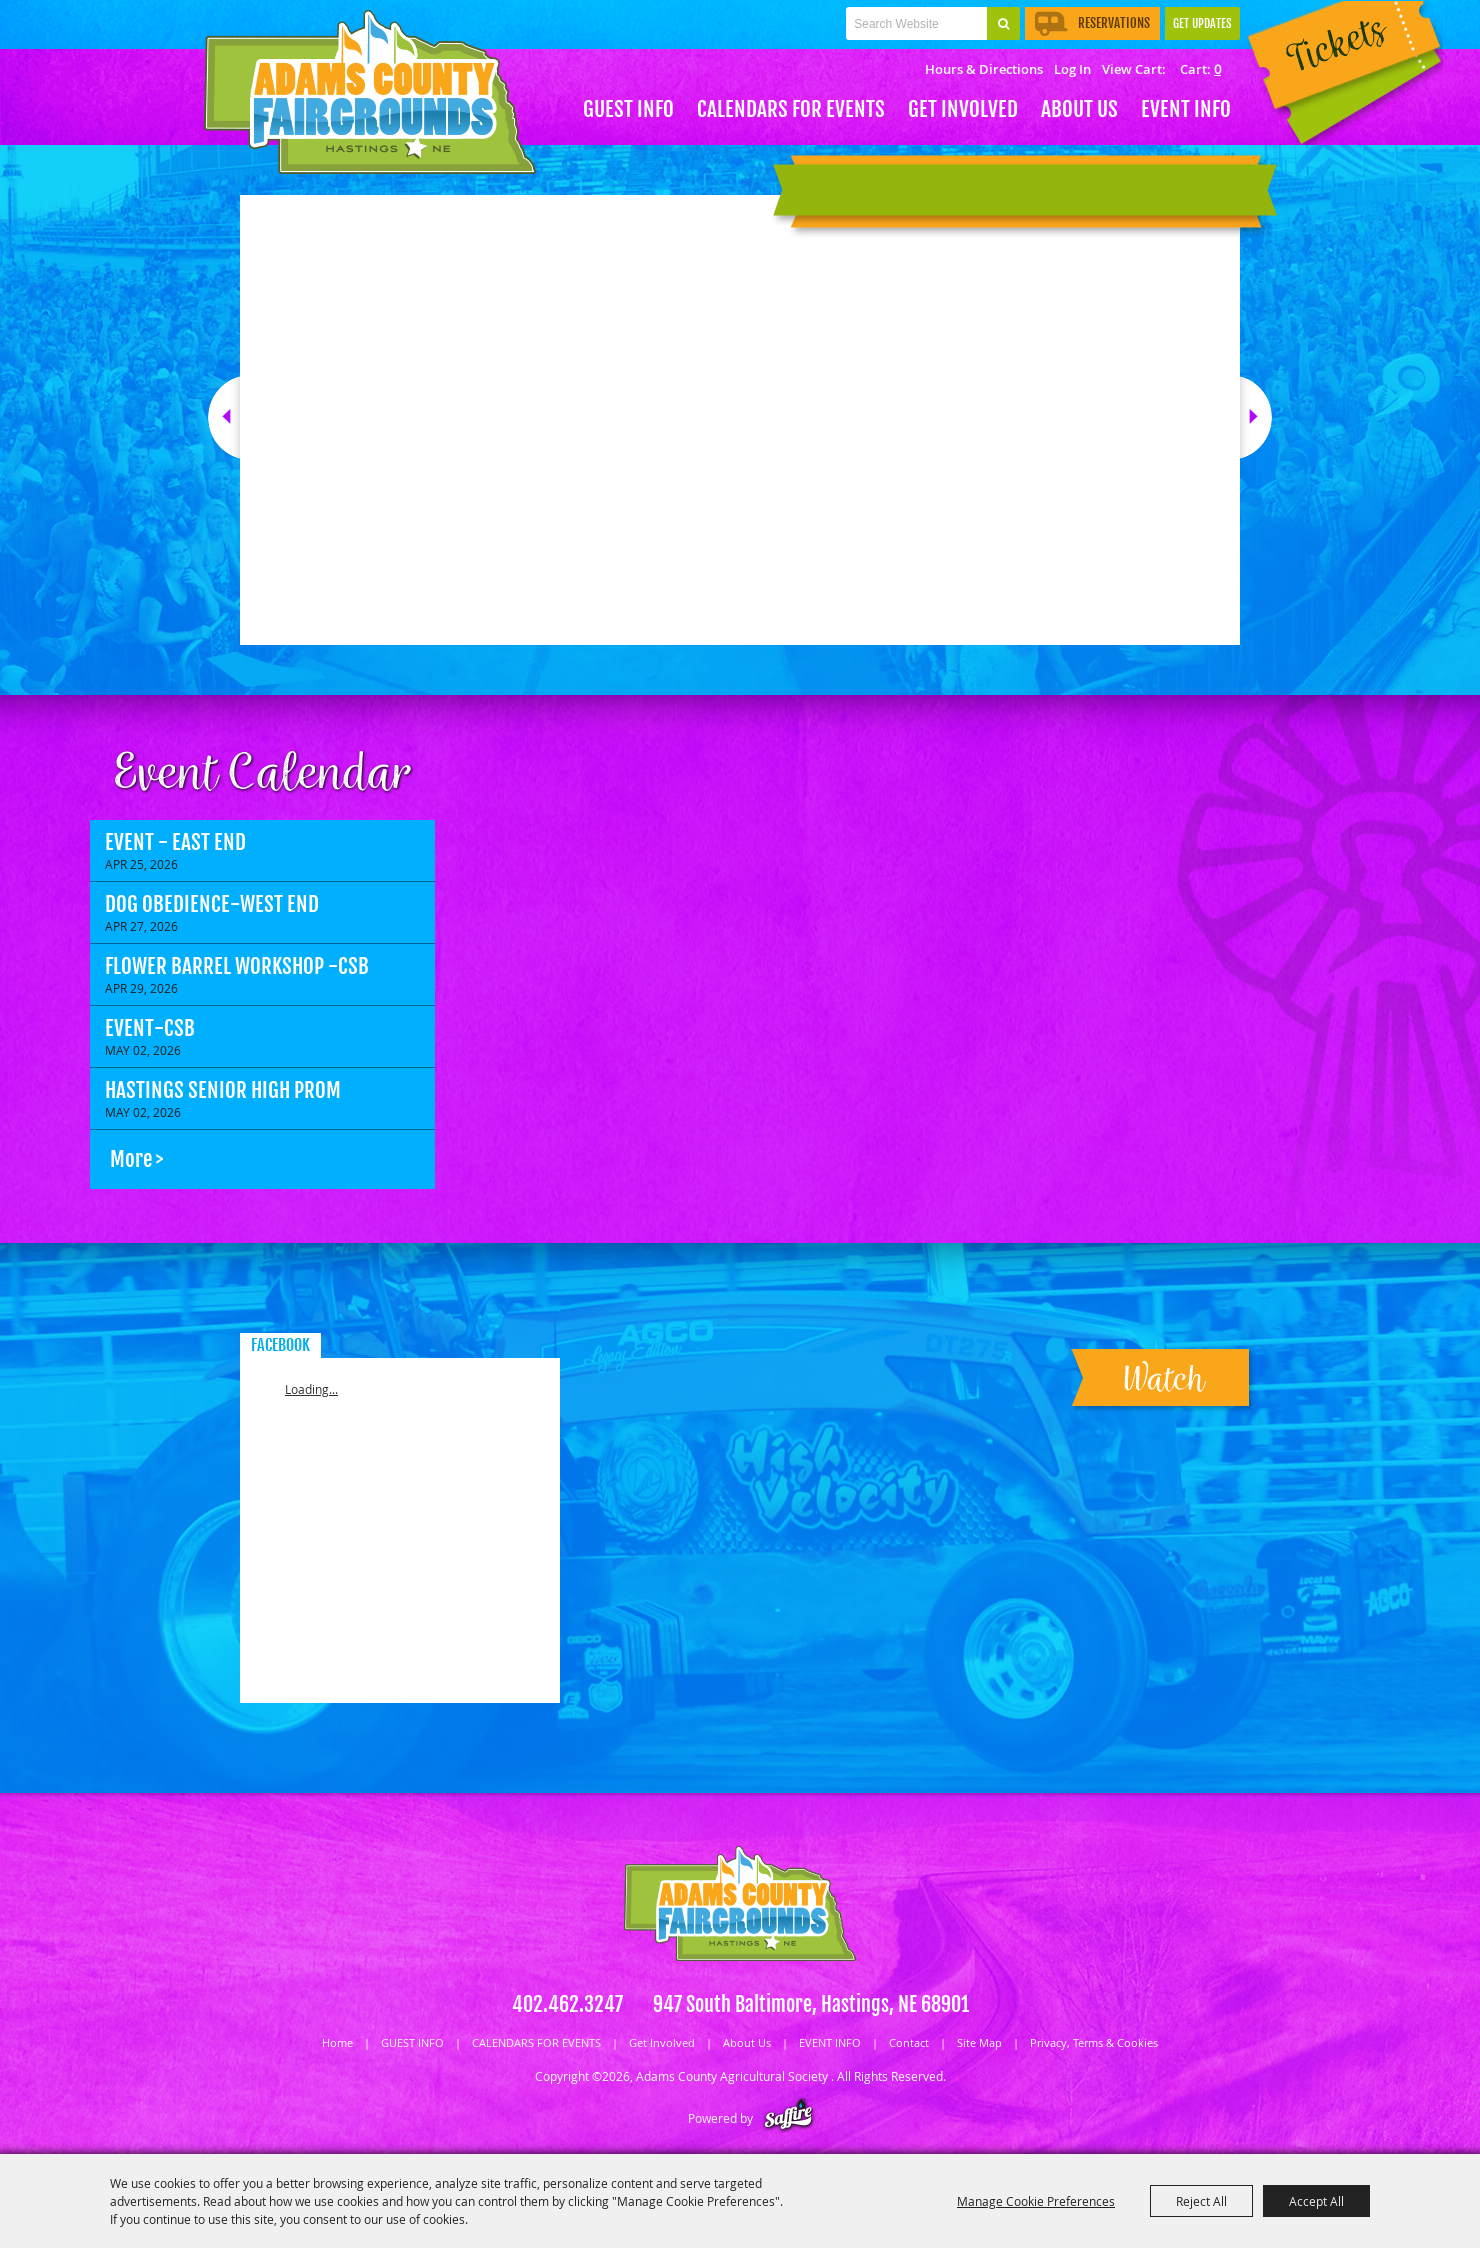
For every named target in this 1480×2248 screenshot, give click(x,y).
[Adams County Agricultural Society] (370, 92)
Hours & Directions (984, 69)
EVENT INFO (1186, 109)
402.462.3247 (567, 2004)
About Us (1079, 109)
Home (337, 2042)
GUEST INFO (628, 109)
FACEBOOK (280, 1345)
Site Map (979, 2042)
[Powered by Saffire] (788, 2118)
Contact (909, 2042)
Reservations (1092, 23)
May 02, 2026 (143, 1050)
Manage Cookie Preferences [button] (1036, 2201)
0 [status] (1217, 69)
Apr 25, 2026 (141, 864)
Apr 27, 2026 (141, 926)
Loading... (311, 1389)
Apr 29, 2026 (141, 988)
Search (1003, 23)
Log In (1072, 69)
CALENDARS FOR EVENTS (791, 109)
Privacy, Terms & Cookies (1094, 2042)
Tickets (1340, 77)
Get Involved (963, 109)
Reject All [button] (1201, 2201)
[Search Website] (916, 23)
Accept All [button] (1316, 2201)
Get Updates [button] (1202, 23)
